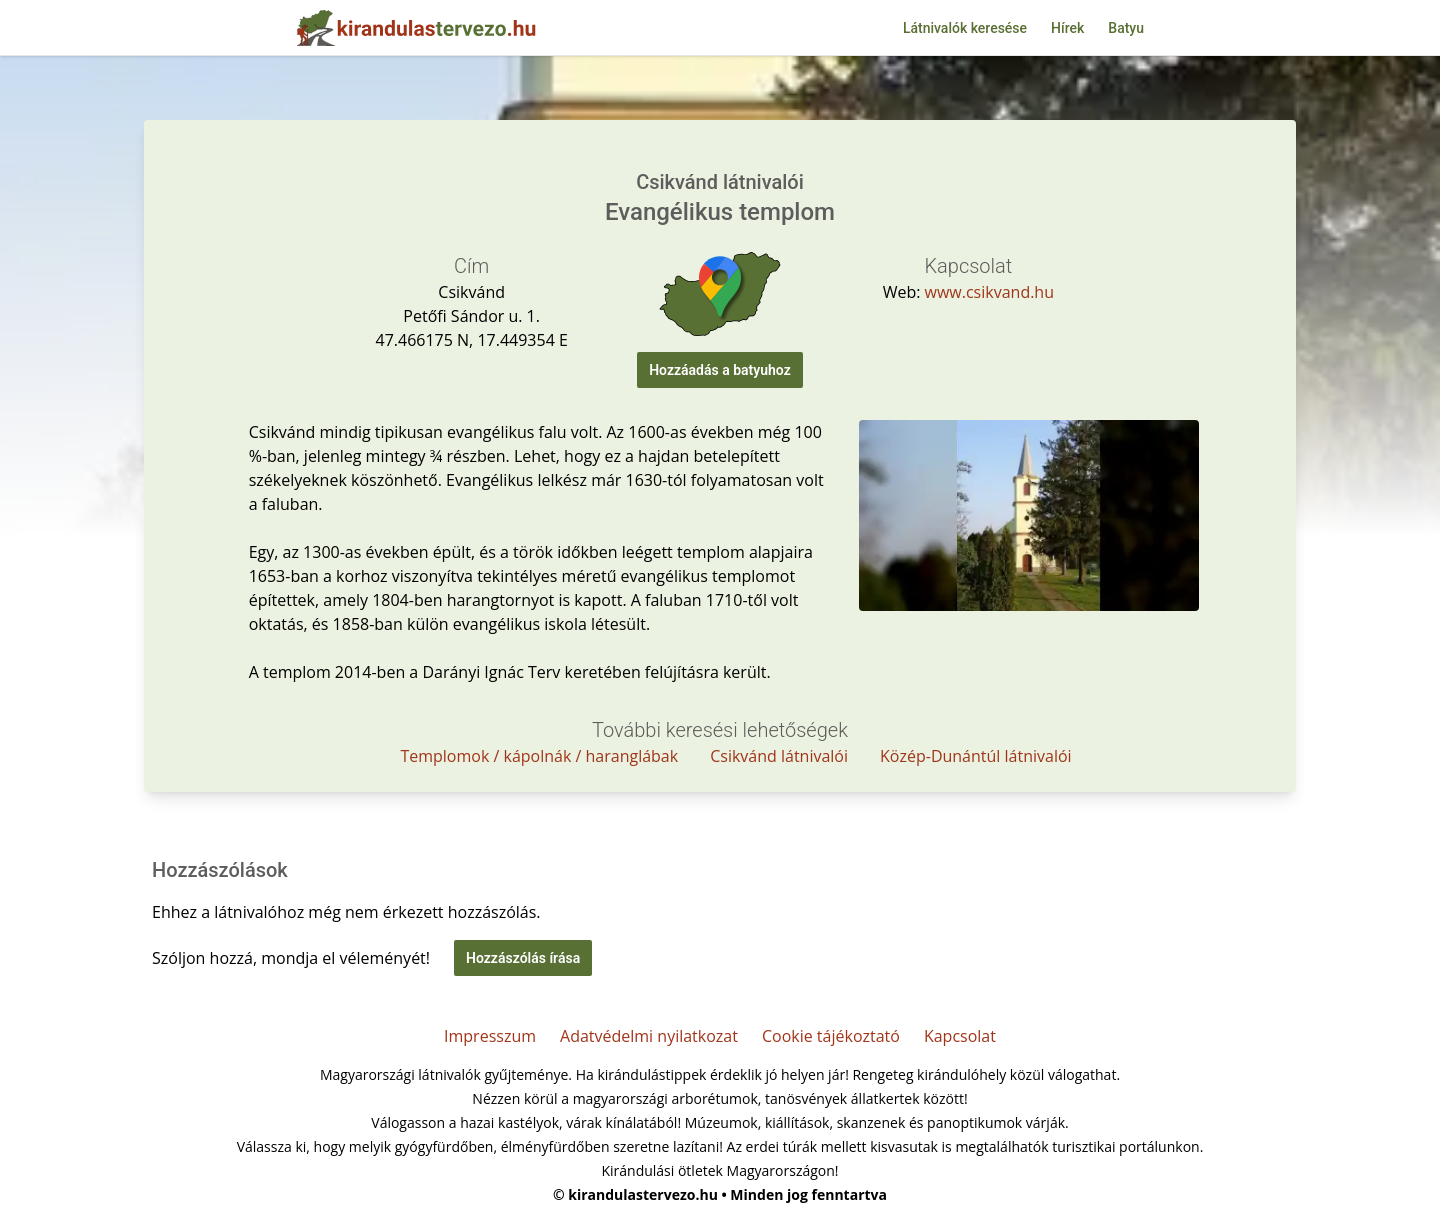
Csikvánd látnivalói (779, 756)
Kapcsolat (960, 1036)
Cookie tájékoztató (831, 1036)
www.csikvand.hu (989, 292)
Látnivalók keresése (965, 28)
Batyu (1126, 28)
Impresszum (490, 1036)
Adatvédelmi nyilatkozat (649, 1036)
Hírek (1067, 28)
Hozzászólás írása (523, 958)
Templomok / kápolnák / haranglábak (539, 756)
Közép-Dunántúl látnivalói (976, 756)
